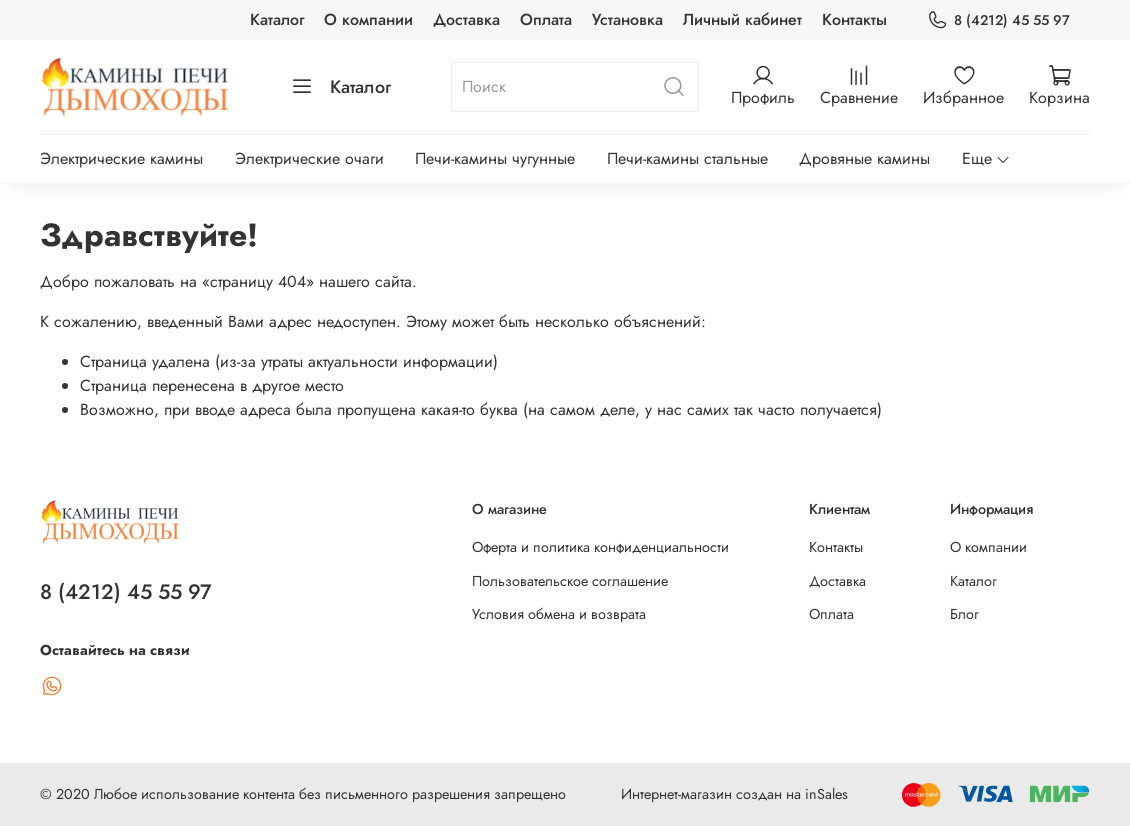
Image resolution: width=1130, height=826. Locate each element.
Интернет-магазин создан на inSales (734, 794)
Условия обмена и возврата (559, 614)
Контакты (854, 19)
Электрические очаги (309, 158)
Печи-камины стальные (687, 158)
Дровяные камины (864, 158)
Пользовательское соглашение (570, 581)
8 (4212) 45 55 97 (998, 20)
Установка (627, 19)
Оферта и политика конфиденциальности (600, 547)
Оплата (546, 19)
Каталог (277, 19)
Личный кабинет (742, 19)
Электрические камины (121, 158)
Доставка (466, 19)
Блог (964, 614)
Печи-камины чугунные (495, 158)
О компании (368, 19)
